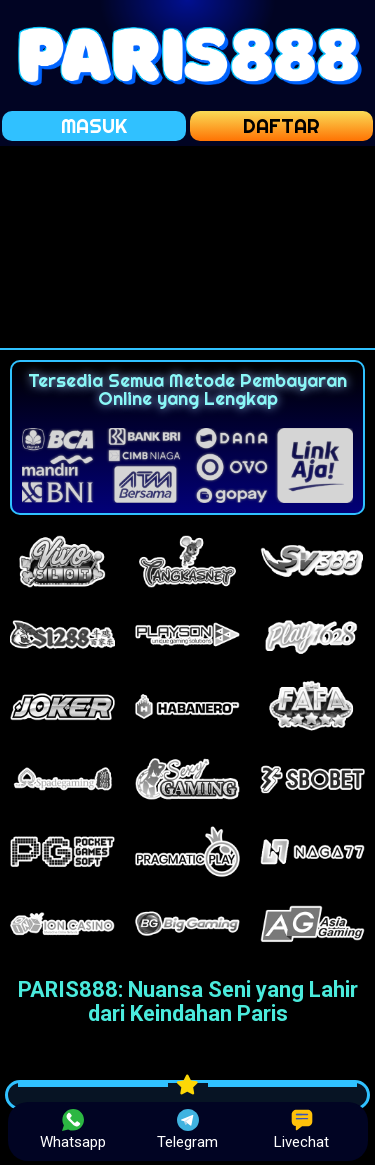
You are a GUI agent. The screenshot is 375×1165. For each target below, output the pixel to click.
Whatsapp (73, 1130)
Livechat (301, 1130)
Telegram (187, 1130)
